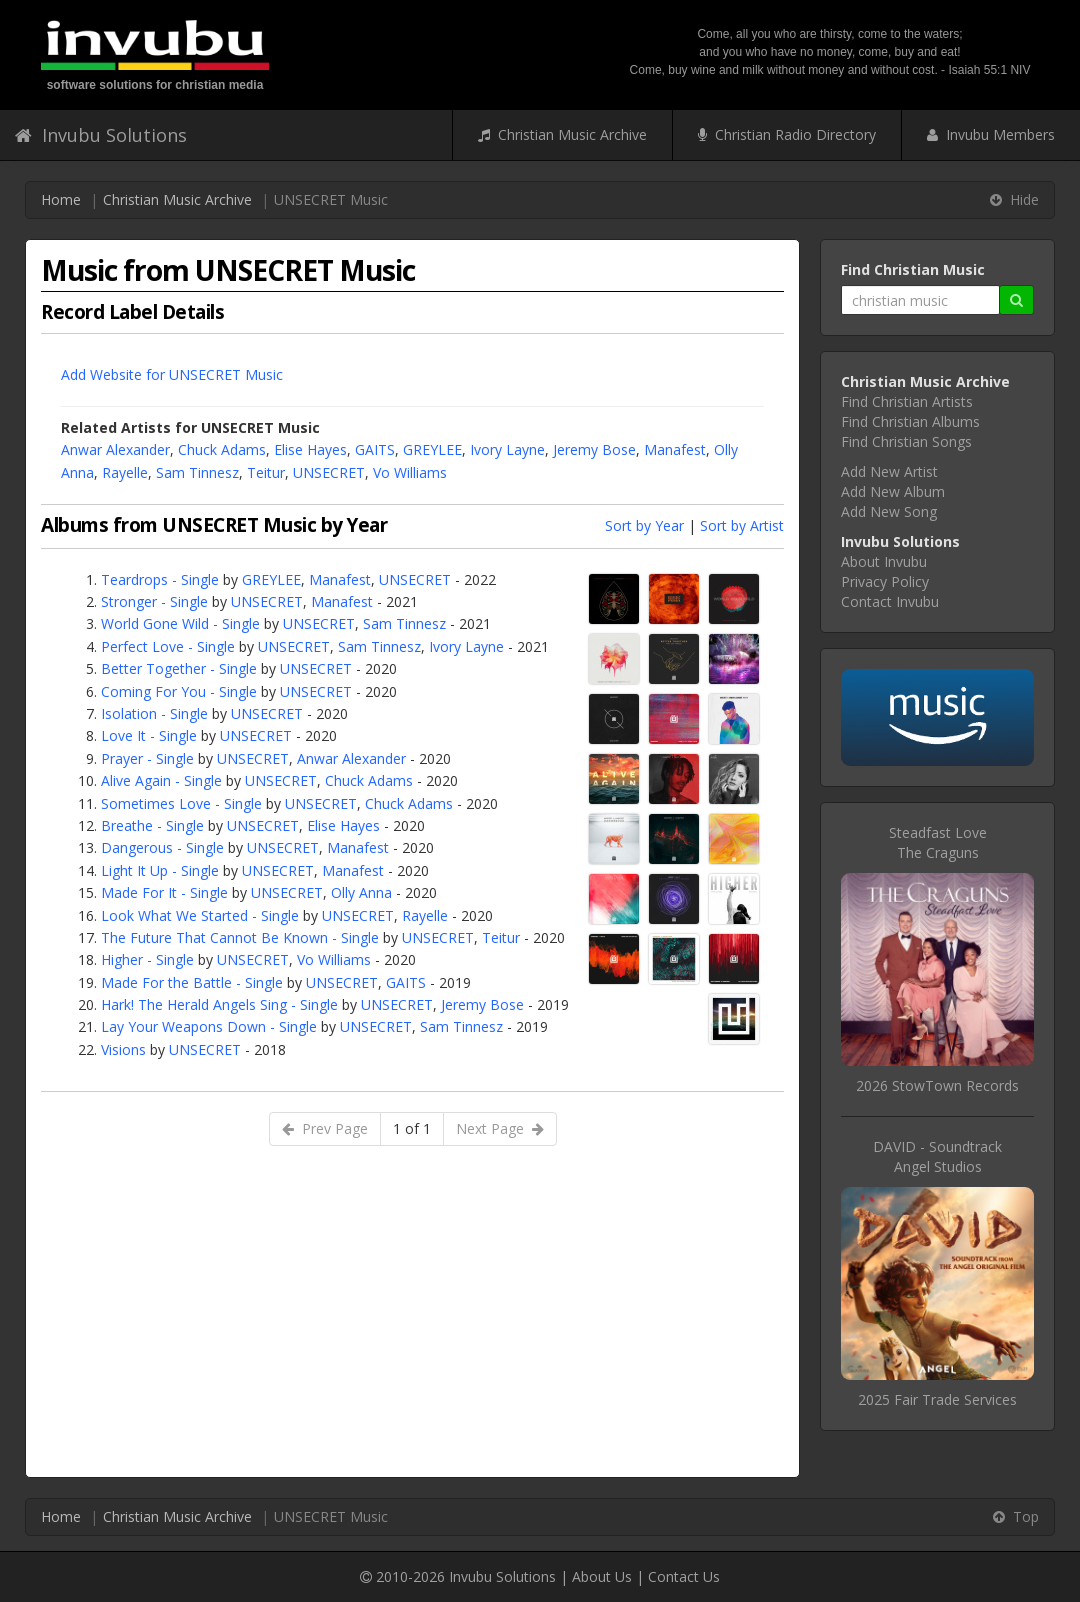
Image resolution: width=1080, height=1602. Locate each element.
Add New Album (893, 491)
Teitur (266, 472)
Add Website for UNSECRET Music (172, 374)
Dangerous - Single (162, 847)
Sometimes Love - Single (181, 803)
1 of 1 (412, 1128)
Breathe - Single (152, 825)
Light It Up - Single (160, 870)
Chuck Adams (222, 449)
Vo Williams (410, 472)
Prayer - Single (147, 758)
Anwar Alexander (115, 449)
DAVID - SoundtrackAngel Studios (937, 1156)
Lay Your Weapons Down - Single (209, 1026)
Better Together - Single (179, 668)
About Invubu (884, 561)
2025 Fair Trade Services (937, 1399)
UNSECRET (329, 472)
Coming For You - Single (179, 691)
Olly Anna (361, 892)
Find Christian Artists (907, 401)
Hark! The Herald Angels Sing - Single (219, 1004)
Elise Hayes (310, 449)
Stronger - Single (154, 601)
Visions (123, 1049)
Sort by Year (644, 525)
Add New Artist (889, 471)
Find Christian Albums (910, 421)
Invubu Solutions (101, 135)
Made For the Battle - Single (192, 982)
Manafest (675, 449)
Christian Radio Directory (787, 134)
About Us (602, 1576)
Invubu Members (991, 134)
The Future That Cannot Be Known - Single (240, 937)
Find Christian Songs (906, 441)
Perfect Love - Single (168, 646)
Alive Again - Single (161, 780)
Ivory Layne (507, 449)
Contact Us (684, 1576)
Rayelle (125, 472)
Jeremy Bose (594, 449)
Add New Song (889, 511)
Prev (325, 1128)
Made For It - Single (164, 892)
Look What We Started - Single (200, 915)
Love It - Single (149, 735)
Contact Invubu (890, 601)
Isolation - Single (154, 713)
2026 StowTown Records (937, 1085)
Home (61, 199)
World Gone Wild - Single (180, 623)
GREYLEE (432, 449)
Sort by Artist (742, 525)
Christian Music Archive (562, 134)
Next (500, 1128)
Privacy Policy (885, 581)
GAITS (375, 449)
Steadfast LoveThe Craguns (938, 842)
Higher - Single (147, 959)
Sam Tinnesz (197, 472)
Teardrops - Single (160, 579)
